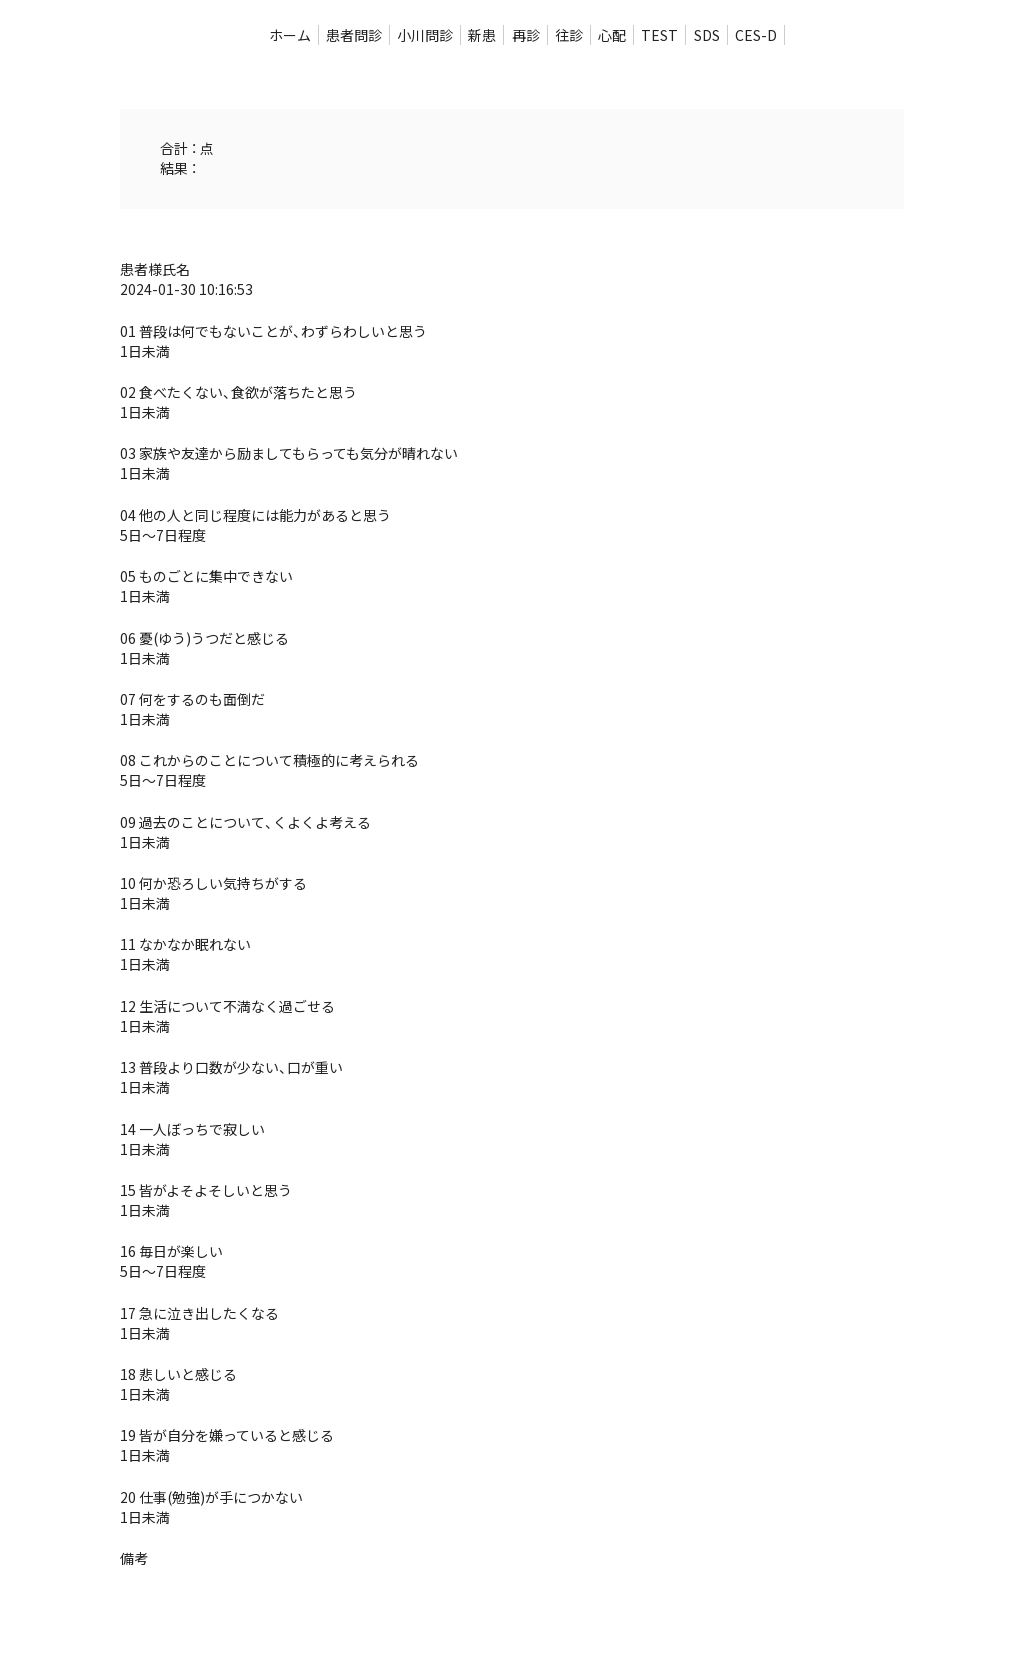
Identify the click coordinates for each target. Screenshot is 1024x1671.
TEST (659, 35)
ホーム (290, 35)
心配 (612, 35)
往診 (569, 35)
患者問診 (354, 35)
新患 (482, 35)
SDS (707, 35)
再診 (526, 35)
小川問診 (425, 35)
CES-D (756, 35)
